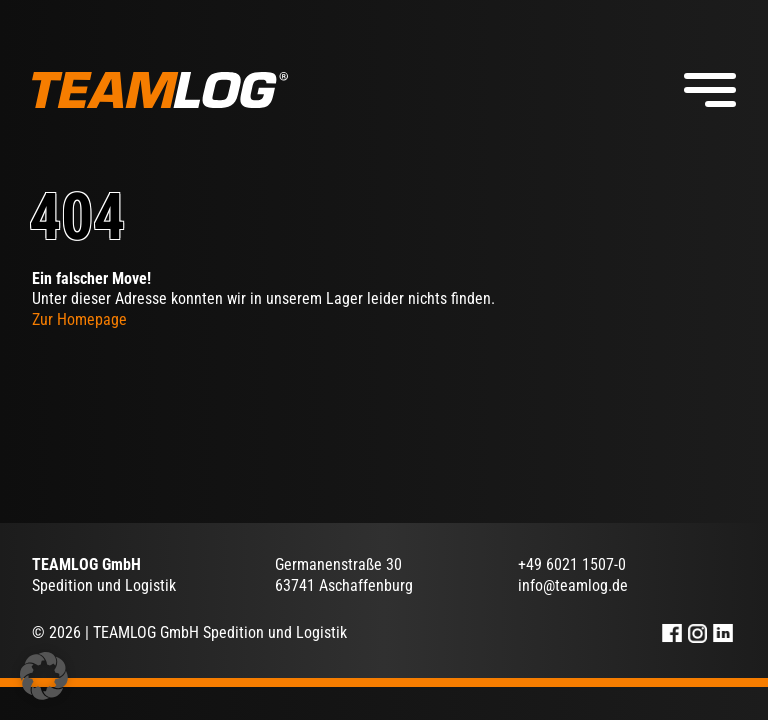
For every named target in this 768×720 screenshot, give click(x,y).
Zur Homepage (79, 319)
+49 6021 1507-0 (572, 564)
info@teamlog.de (573, 585)
